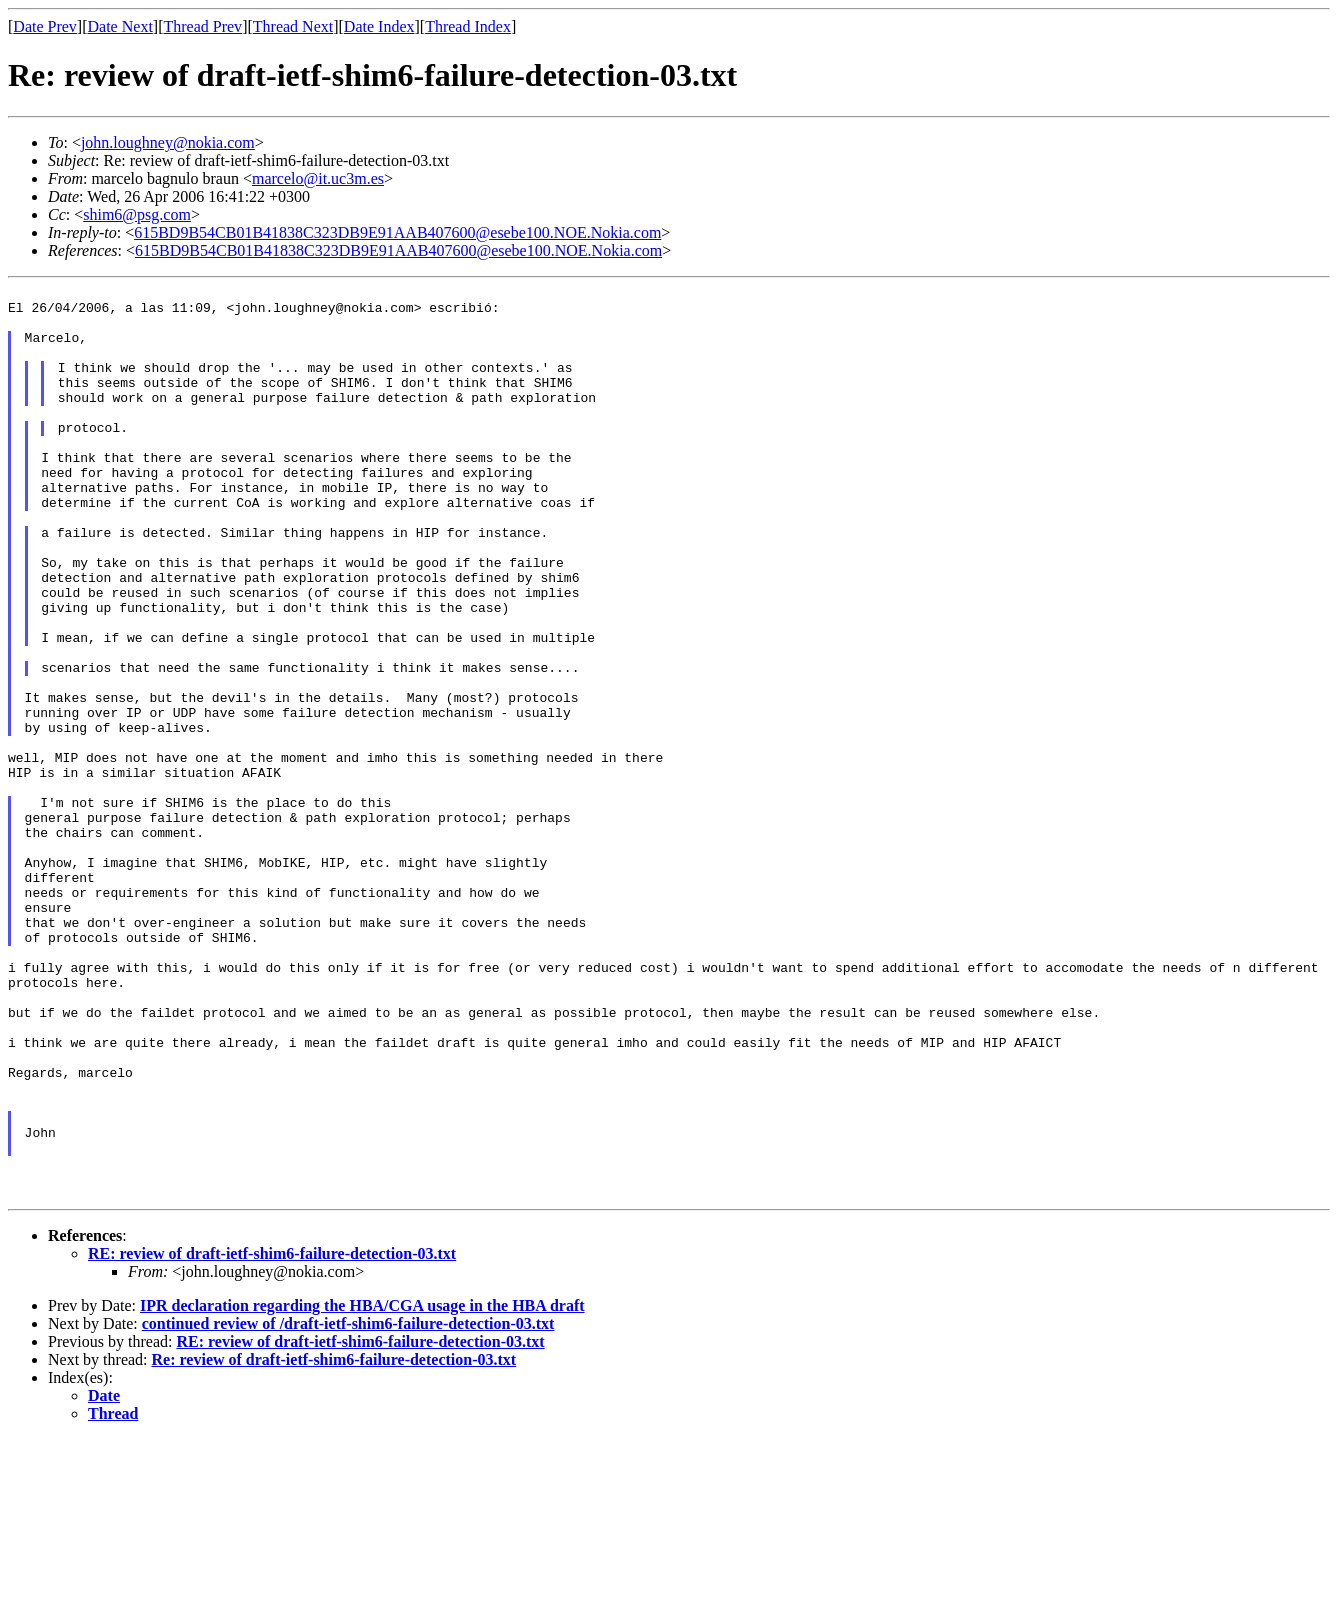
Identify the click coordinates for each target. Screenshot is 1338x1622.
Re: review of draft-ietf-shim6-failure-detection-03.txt (334, 1542)
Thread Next (293, 26)
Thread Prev (202, 26)
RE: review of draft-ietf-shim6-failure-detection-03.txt (272, 1436)
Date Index (379, 26)
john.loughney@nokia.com (168, 142)
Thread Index (468, 26)
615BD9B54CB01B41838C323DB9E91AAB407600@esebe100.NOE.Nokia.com (397, 232)
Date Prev (45, 26)
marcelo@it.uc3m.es (318, 178)
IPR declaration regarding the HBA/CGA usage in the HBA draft (362, 1488)
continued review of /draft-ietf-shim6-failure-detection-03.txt (348, 1506)
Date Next (120, 26)
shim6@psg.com (137, 214)
